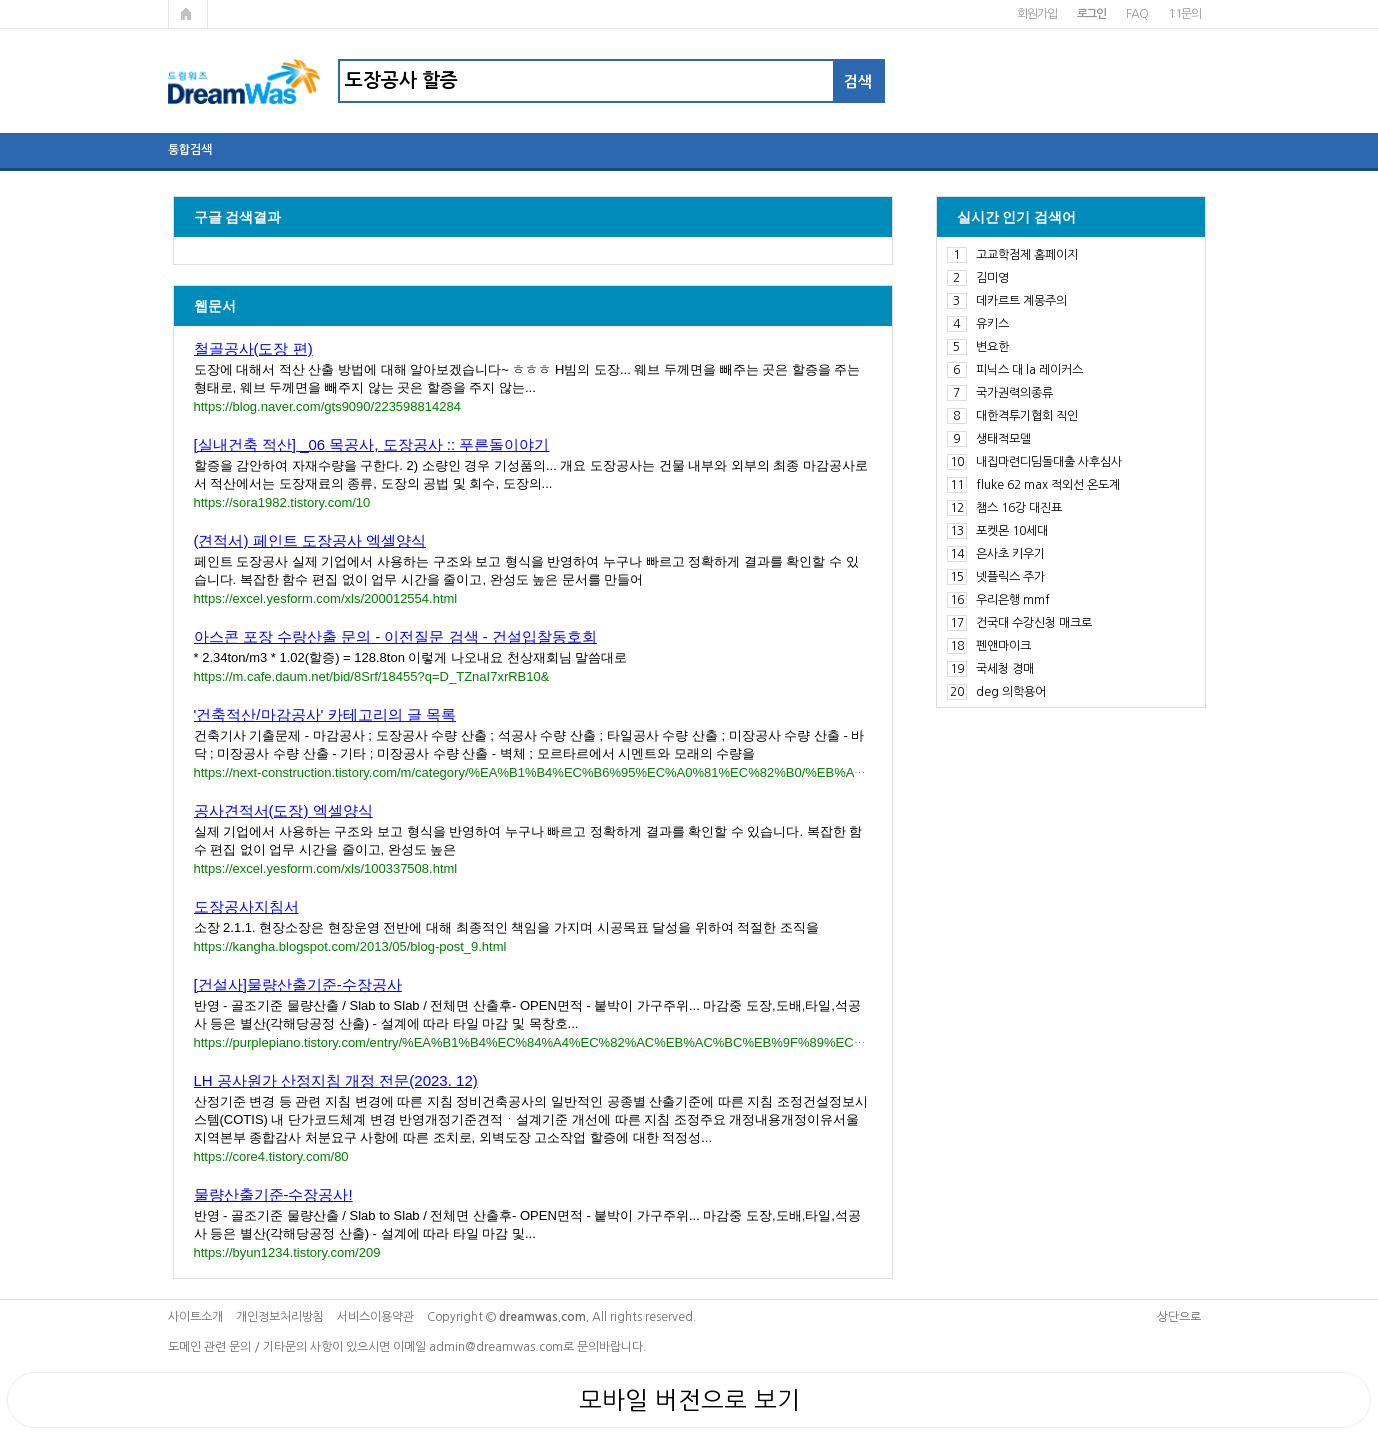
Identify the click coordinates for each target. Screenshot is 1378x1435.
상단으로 (1179, 1317)
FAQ (1136, 14)
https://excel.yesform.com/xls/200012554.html (326, 598)
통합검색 (190, 150)
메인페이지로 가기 (188, 14)
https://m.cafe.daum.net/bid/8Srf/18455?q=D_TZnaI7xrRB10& (372, 676)
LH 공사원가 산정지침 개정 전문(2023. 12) (336, 1080)
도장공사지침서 (246, 906)
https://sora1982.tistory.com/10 (282, 502)
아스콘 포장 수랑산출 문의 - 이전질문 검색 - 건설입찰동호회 (395, 636)
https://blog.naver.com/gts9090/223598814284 (327, 406)
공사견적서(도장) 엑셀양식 (283, 810)
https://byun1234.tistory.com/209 (287, 1252)
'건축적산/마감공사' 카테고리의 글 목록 (325, 714)
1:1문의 (1184, 14)
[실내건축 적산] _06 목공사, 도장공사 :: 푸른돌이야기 (372, 444)
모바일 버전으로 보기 (689, 1400)
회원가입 (1036, 14)
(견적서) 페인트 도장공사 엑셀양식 (310, 540)
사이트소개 (195, 1317)
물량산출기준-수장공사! (273, 1194)
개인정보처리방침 (280, 1317)
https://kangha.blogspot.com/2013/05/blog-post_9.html (350, 946)
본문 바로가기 (0, 0)
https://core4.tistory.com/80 (271, 1156)
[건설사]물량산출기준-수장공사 (298, 984)
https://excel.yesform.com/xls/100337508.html (326, 868)
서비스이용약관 (375, 1317)
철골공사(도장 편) (253, 348)
